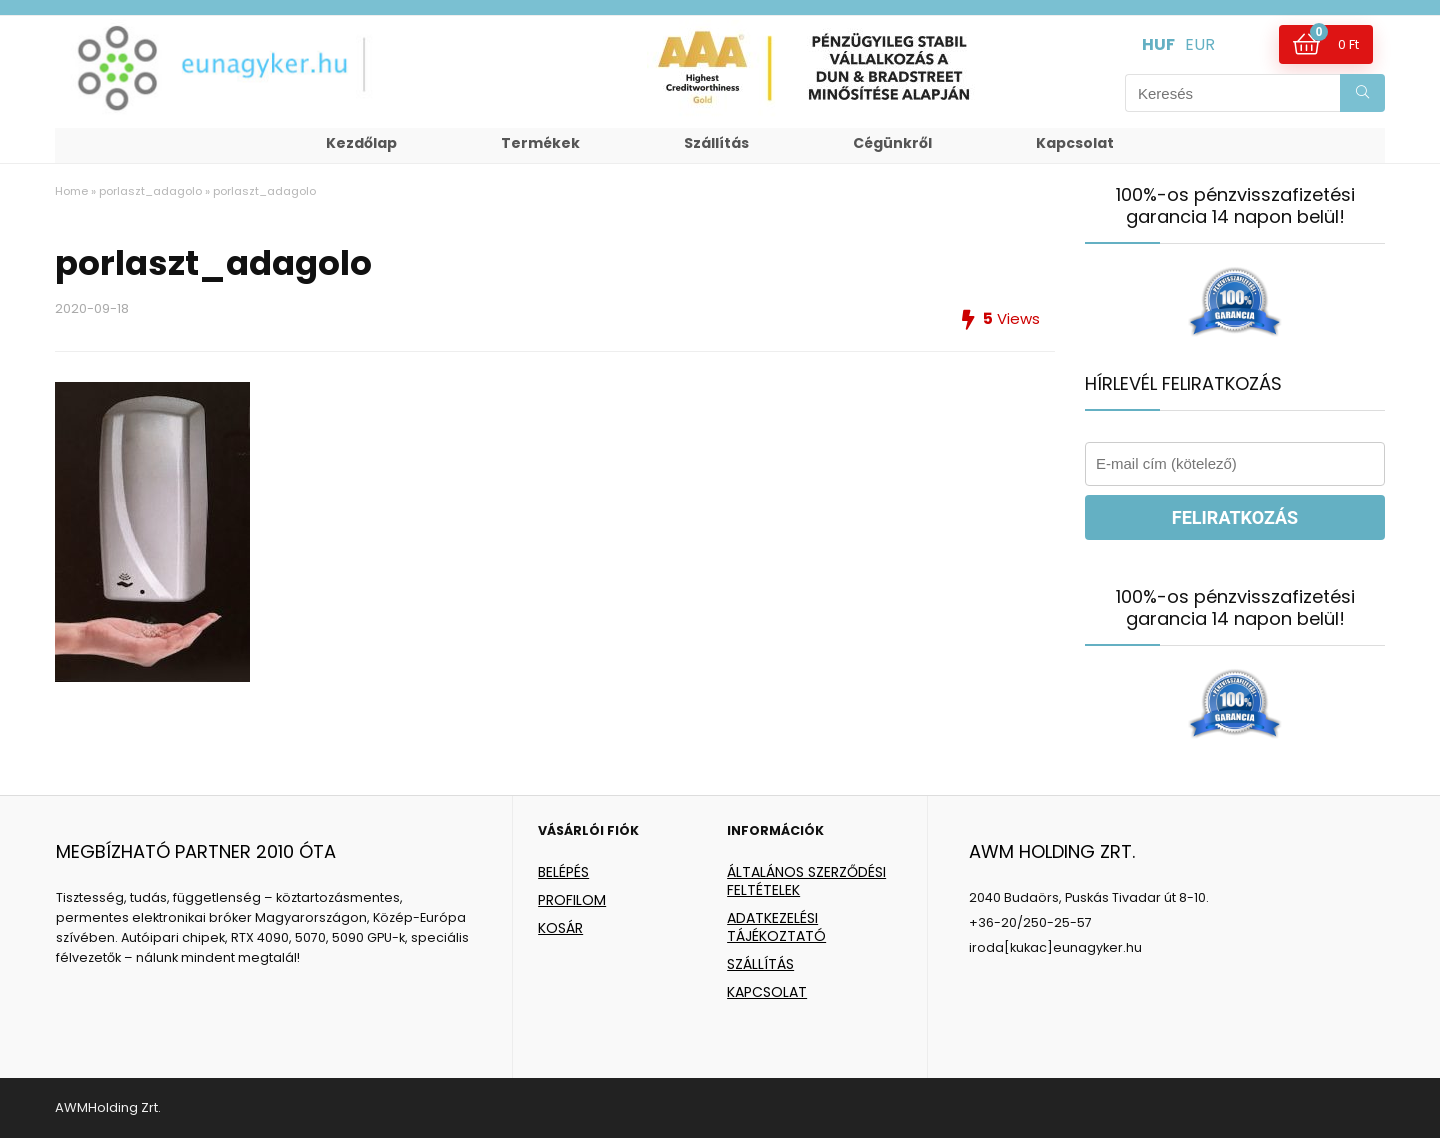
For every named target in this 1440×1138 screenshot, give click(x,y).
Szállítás (716, 143)
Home (71, 191)
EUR (1200, 44)
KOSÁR (560, 928)
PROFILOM (572, 900)
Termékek (540, 143)
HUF (1158, 44)
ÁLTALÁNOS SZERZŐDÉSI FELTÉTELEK (806, 881)
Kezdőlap (361, 143)
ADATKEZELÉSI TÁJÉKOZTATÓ (776, 927)
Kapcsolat (1075, 143)
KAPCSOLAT (767, 992)
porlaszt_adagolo (150, 191)
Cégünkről (892, 143)
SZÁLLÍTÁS (760, 964)
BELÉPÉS (563, 872)
